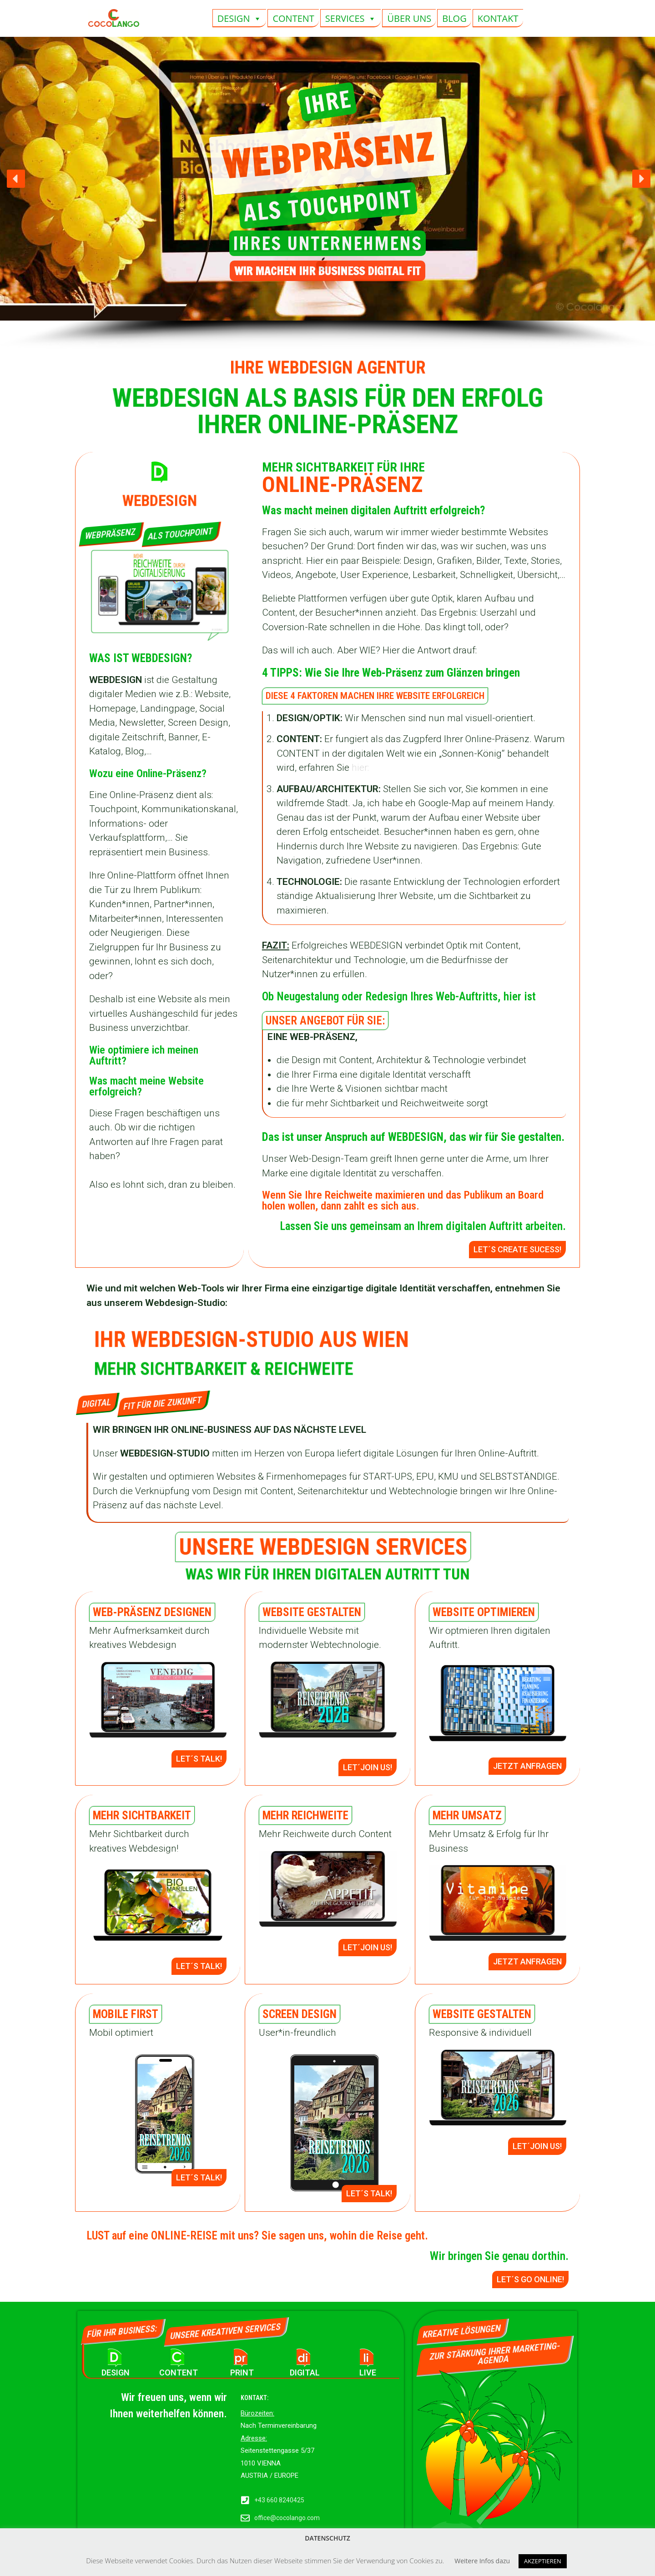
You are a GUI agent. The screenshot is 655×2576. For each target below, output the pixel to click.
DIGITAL (305, 2372)
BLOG (454, 18)
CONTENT (293, 18)
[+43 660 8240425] (245, 2500)
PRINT (242, 2372)
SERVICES (351, 18)
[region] (327, 193)
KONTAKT (498, 18)
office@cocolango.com (287, 2517)
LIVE (367, 2372)
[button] (16, 179)
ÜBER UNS (409, 18)
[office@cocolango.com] (245, 2518)
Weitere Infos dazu (482, 2560)
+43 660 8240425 (279, 2500)
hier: (360, 767)
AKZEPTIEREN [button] (542, 2561)
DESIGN (239, 18)
